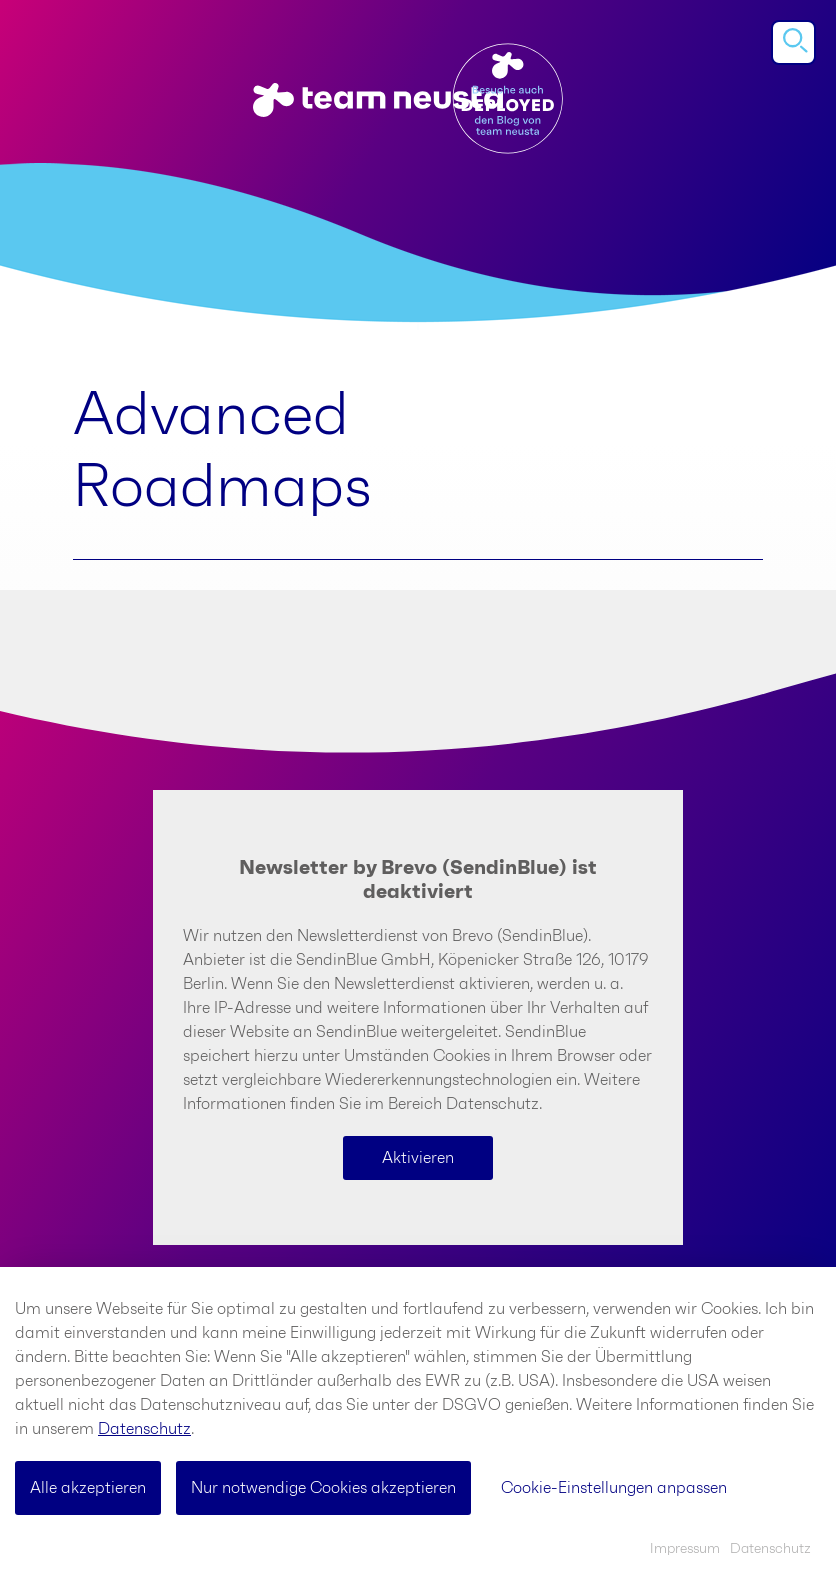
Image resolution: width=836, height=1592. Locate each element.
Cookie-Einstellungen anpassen (614, 1488)
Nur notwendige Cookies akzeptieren (323, 1488)
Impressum (685, 1549)
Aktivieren (418, 1158)
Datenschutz (144, 1429)
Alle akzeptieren (88, 1488)
